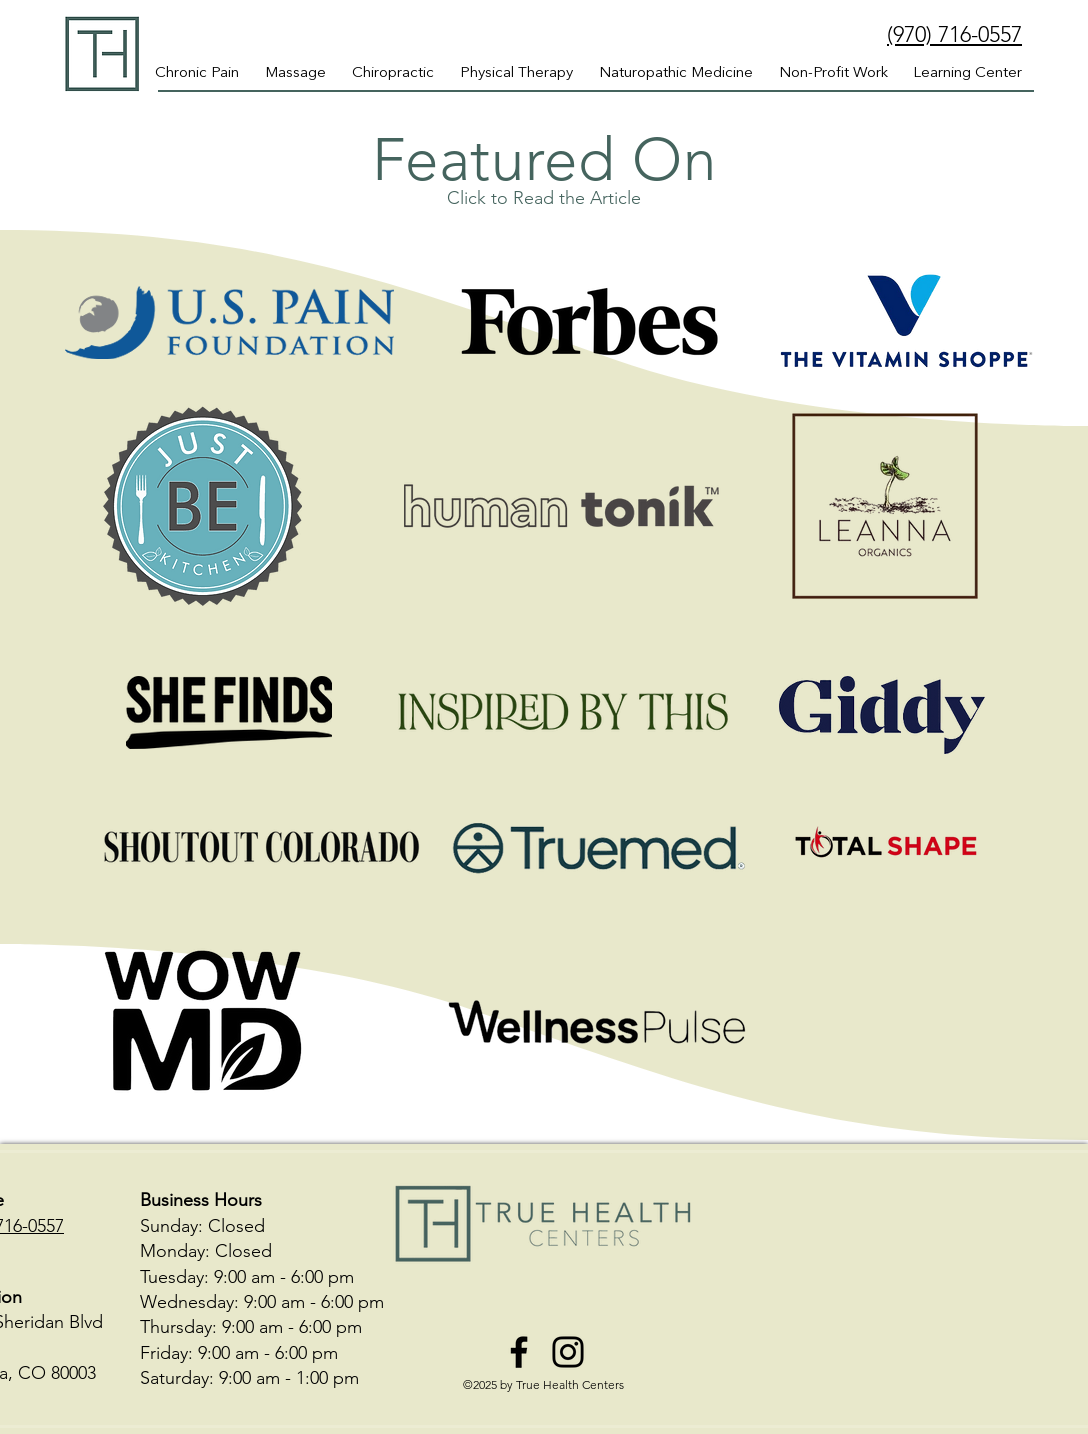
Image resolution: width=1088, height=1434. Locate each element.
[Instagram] (568, 1352)
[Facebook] (519, 1352)
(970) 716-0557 (954, 34)
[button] (967, 74)
